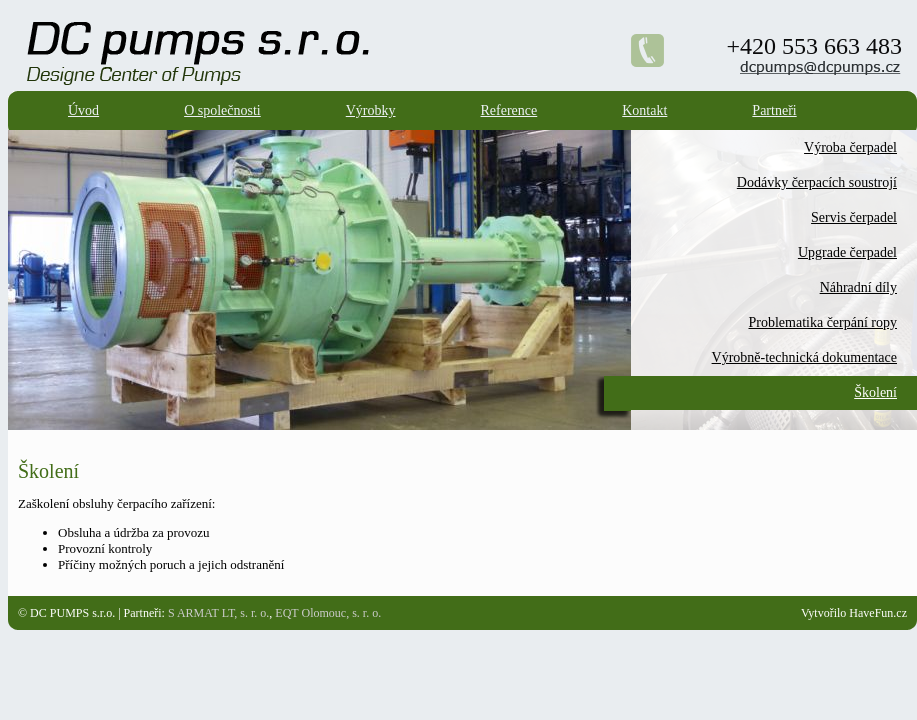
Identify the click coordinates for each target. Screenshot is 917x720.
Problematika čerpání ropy (822, 322)
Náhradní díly (858, 287)
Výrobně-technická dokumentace (804, 357)
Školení (875, 392)
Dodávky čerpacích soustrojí (817, 182)
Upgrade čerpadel (847, 252)
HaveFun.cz (878, 613)
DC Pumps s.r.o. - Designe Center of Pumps (304, 26)
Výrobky (371, 110)
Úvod (83, 110)
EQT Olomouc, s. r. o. (328, 613)
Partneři (774, 110)
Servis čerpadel (854, 217)
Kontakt (644, 110)
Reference (509, 110)
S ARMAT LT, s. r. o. (218, 613)
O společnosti (222, 110)
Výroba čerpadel (850, 147)
